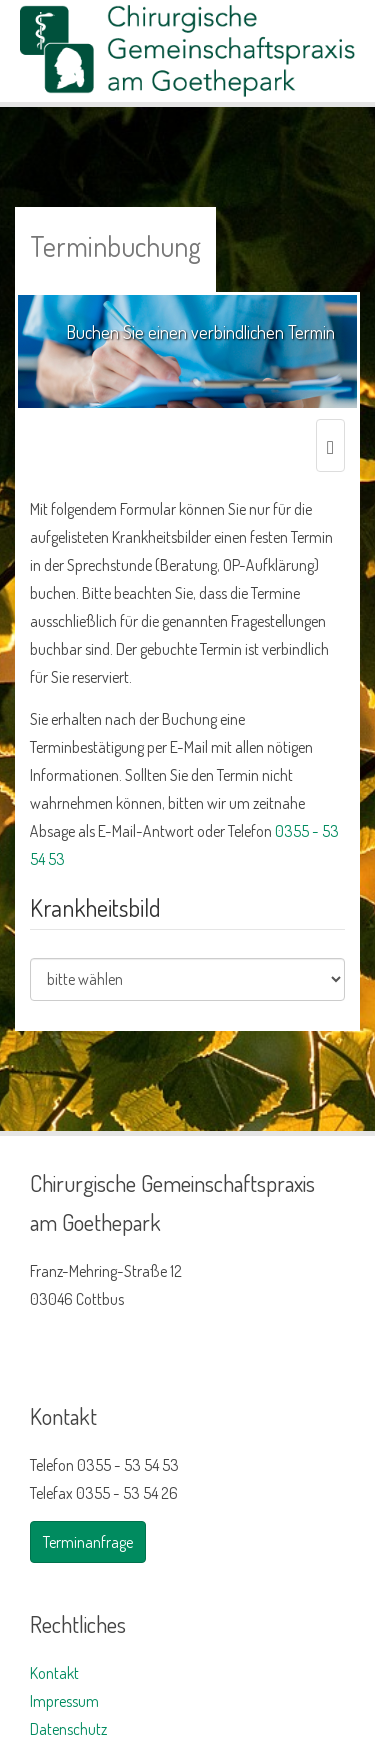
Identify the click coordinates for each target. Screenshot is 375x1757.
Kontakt (54, 1673)
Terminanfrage (88, 1542)
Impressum (64, 1701)
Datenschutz (68, 1729)
